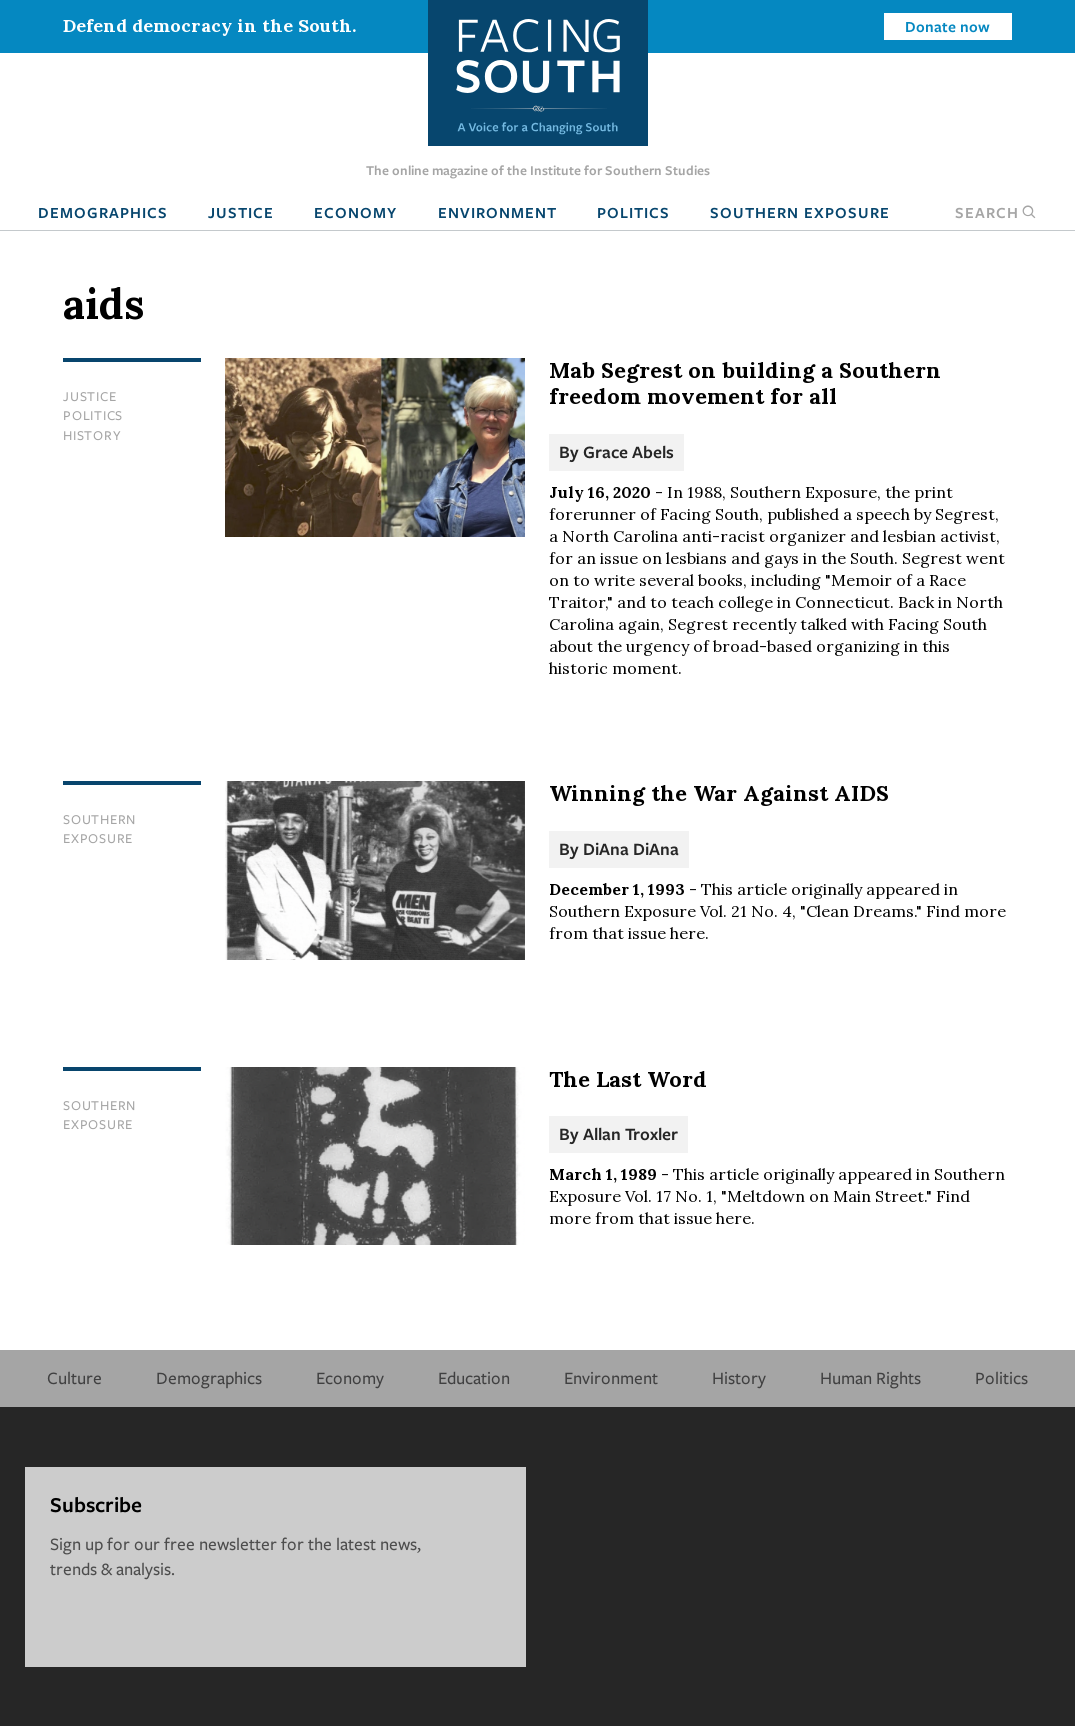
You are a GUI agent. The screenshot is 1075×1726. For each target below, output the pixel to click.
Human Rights (870, 1377)
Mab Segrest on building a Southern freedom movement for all (745, 383)
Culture (74, 1377)
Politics (633, 212)
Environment (497, 212)
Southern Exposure (800, 212)
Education (474, 1377)
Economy (355, 212)
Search (996, 212)
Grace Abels (628, 451)
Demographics (103, 212)
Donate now (947, 26)
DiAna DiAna (631, 848)
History (92, 435)
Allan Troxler (630, 1133)
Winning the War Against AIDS (719, 793)
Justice (241, 212)
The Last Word (628, 1079)
